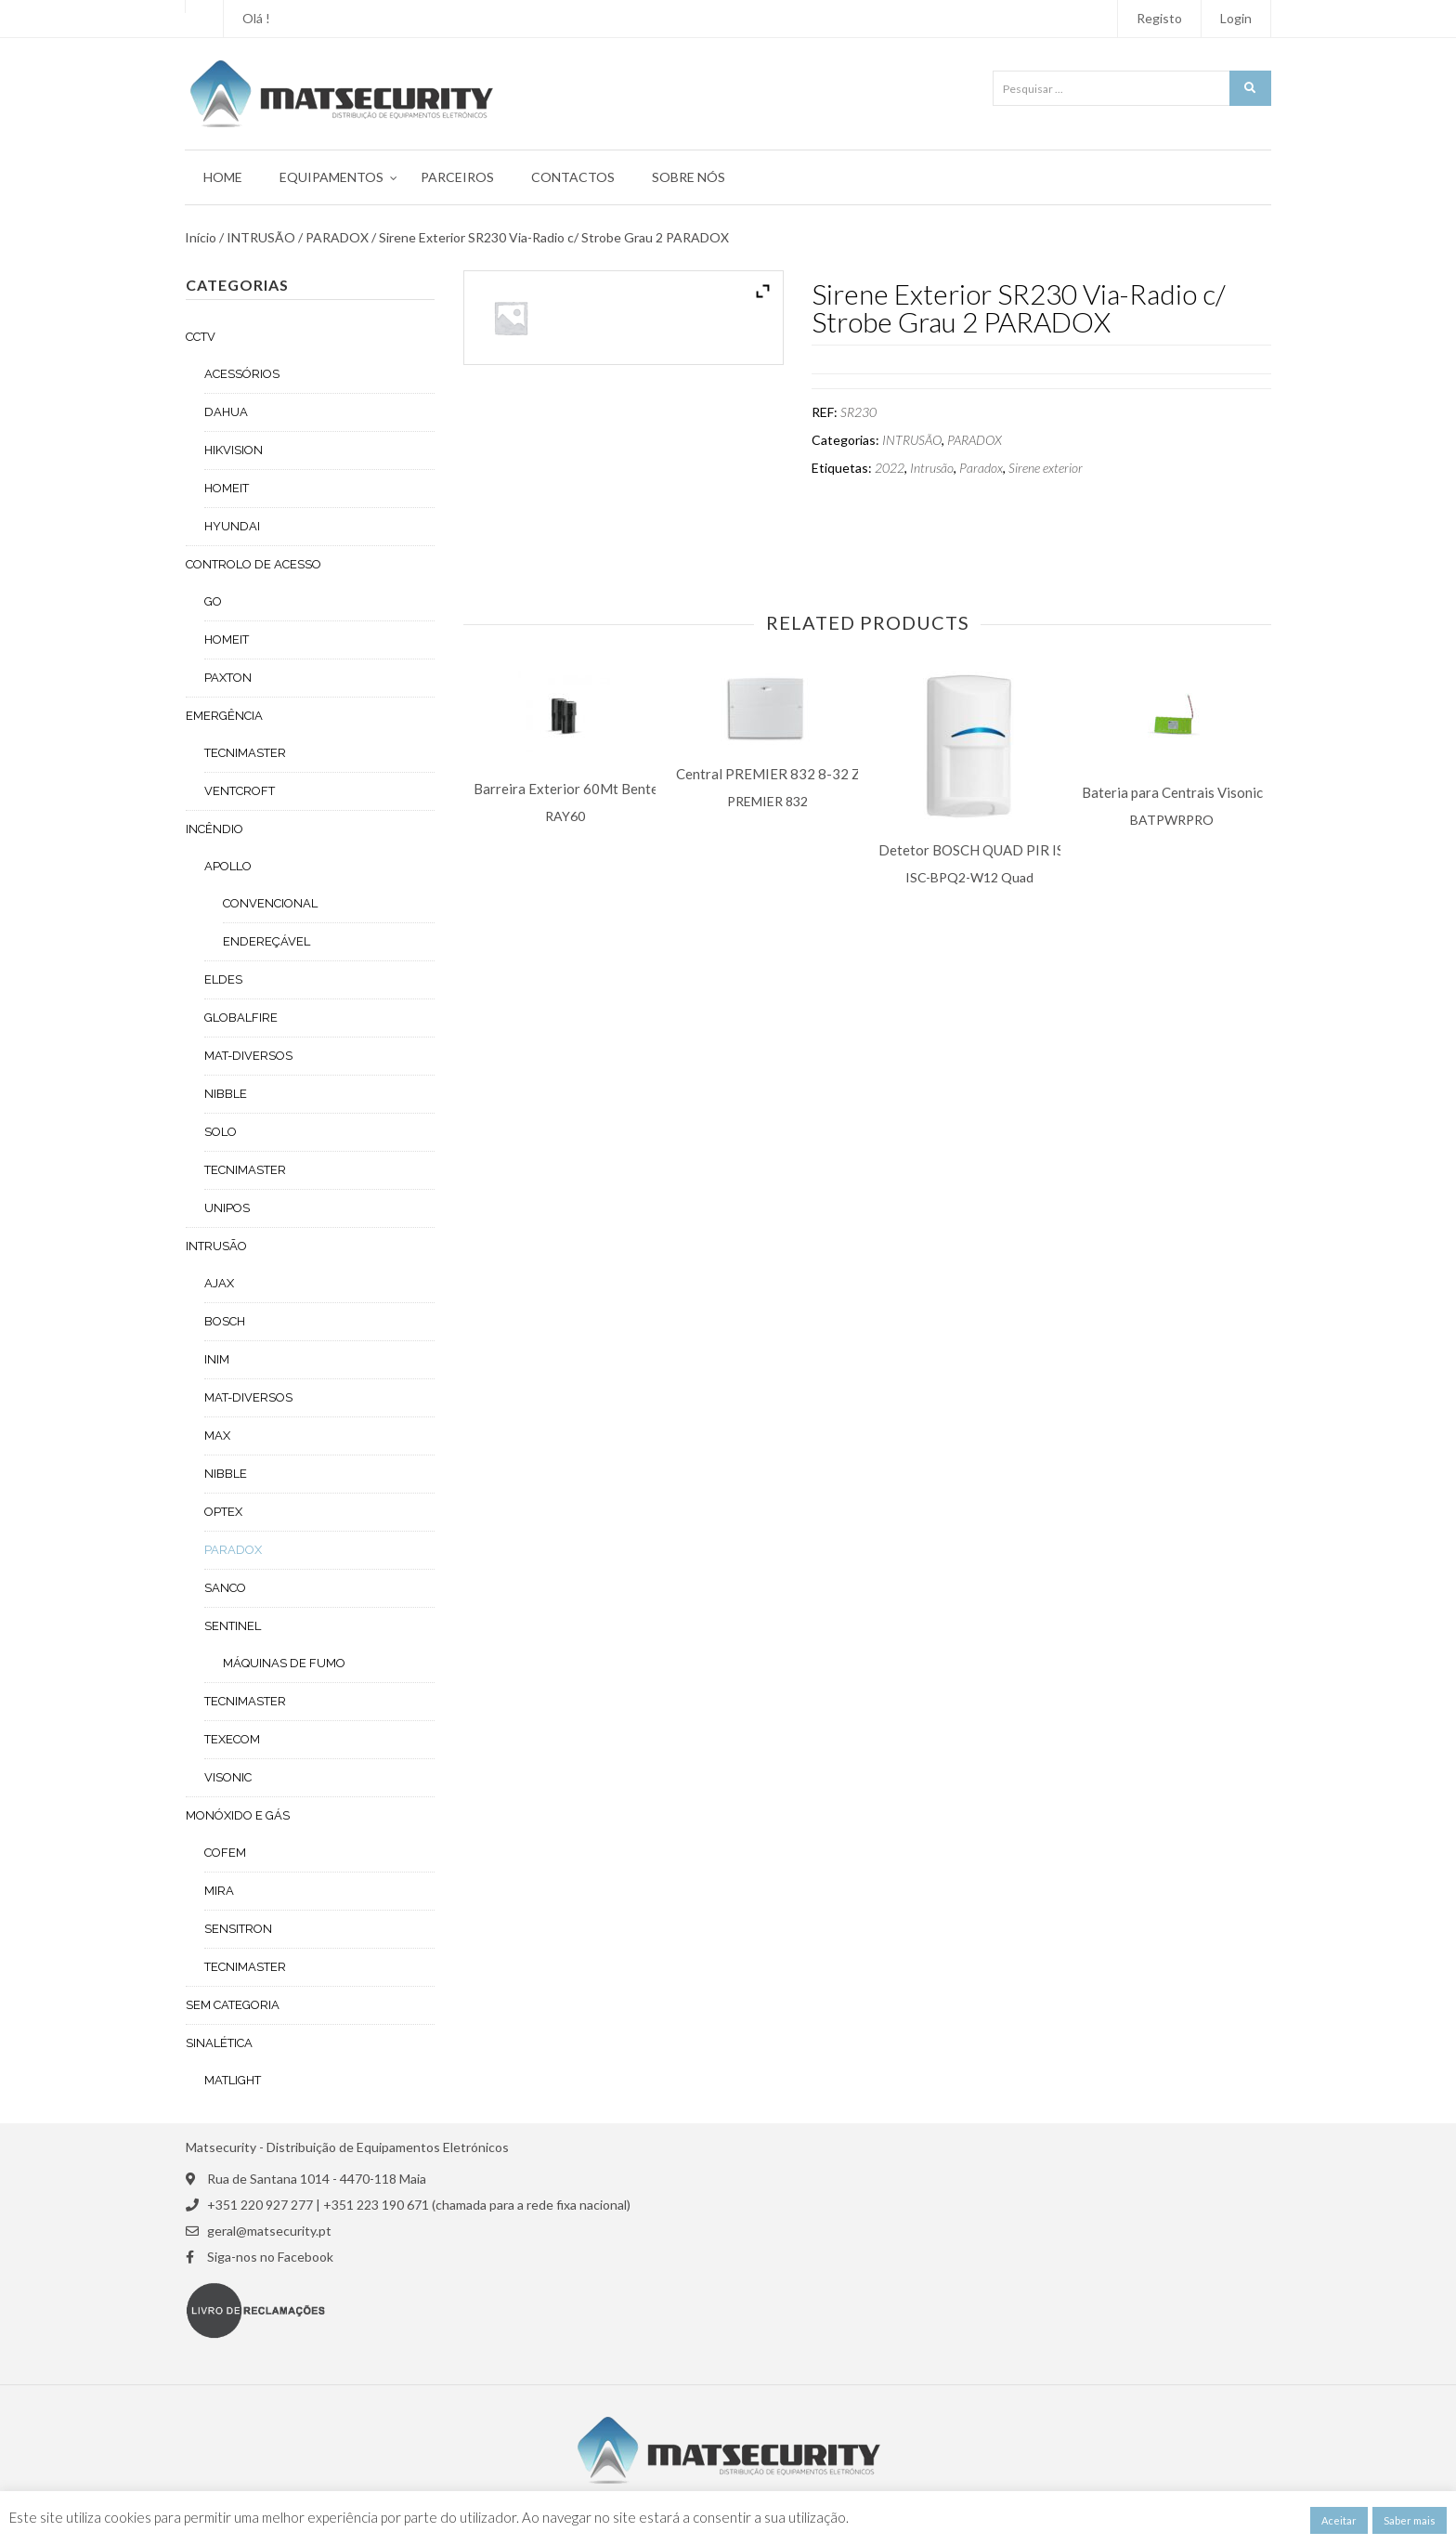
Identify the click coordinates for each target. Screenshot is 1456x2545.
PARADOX (337, 237)
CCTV (200, 337)
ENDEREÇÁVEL (266, 941)
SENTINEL (232, 1626)
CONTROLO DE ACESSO (253, 564)
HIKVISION (233, 450)
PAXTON (228, 678)
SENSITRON (238, 1929)
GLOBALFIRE (241, 1017)
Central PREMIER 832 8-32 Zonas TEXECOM (819, 774)
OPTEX (223, 1512)
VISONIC (228, 1777)
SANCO (225, 1588)
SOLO (220, 1132)
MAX (217, 1435)
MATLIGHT (232, 2080)
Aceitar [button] (1339, 2520)
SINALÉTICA (219, 2043)
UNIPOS (227, 1208)
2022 (889, 468)
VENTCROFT (239, 791)
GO (213, 601)
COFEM (225, 1853)
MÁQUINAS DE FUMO (284, 1663)
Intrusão (932, 468)
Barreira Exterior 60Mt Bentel (568, 789)
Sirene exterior (1045, 468)
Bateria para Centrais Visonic (1172, 793)
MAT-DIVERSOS (248, 1056)
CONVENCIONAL (270, 903)
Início (200, 237)
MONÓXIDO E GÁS (238, 1815)
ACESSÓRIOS (242, 374)
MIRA (219, 1891)
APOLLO (228, 866)
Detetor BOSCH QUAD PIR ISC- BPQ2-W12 (1016, 850)
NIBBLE (225, 1094)
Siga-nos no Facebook (270, 2257)
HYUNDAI (232, 526)
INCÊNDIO (214, 829)
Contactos (573, 177)
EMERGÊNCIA (224, 716)
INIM (216, 1359)
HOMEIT (226, 488)
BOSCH (224, 1321)
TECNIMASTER (245, 753)
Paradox (981, 468)
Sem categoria (233, 2005)
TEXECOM (232, 1739)
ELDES (223, 979)
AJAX (219, 1283)
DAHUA (226, 412)
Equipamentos (332, 177)
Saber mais (1410, 2520)
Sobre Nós (688, 177)
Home (222, 177)
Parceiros (457, 177)
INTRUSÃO (261, 237)
